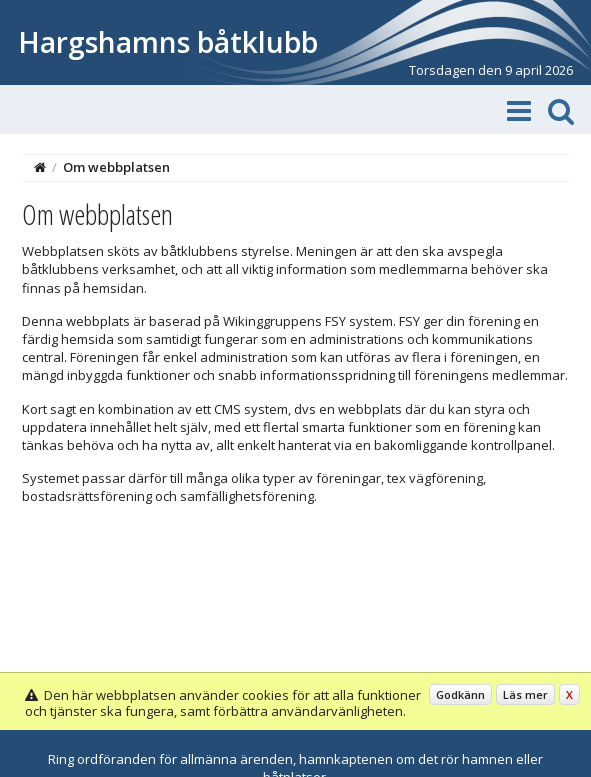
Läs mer (525, 694)
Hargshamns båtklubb (168, 42)
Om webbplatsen (116, 167)
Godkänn (460, 694)
